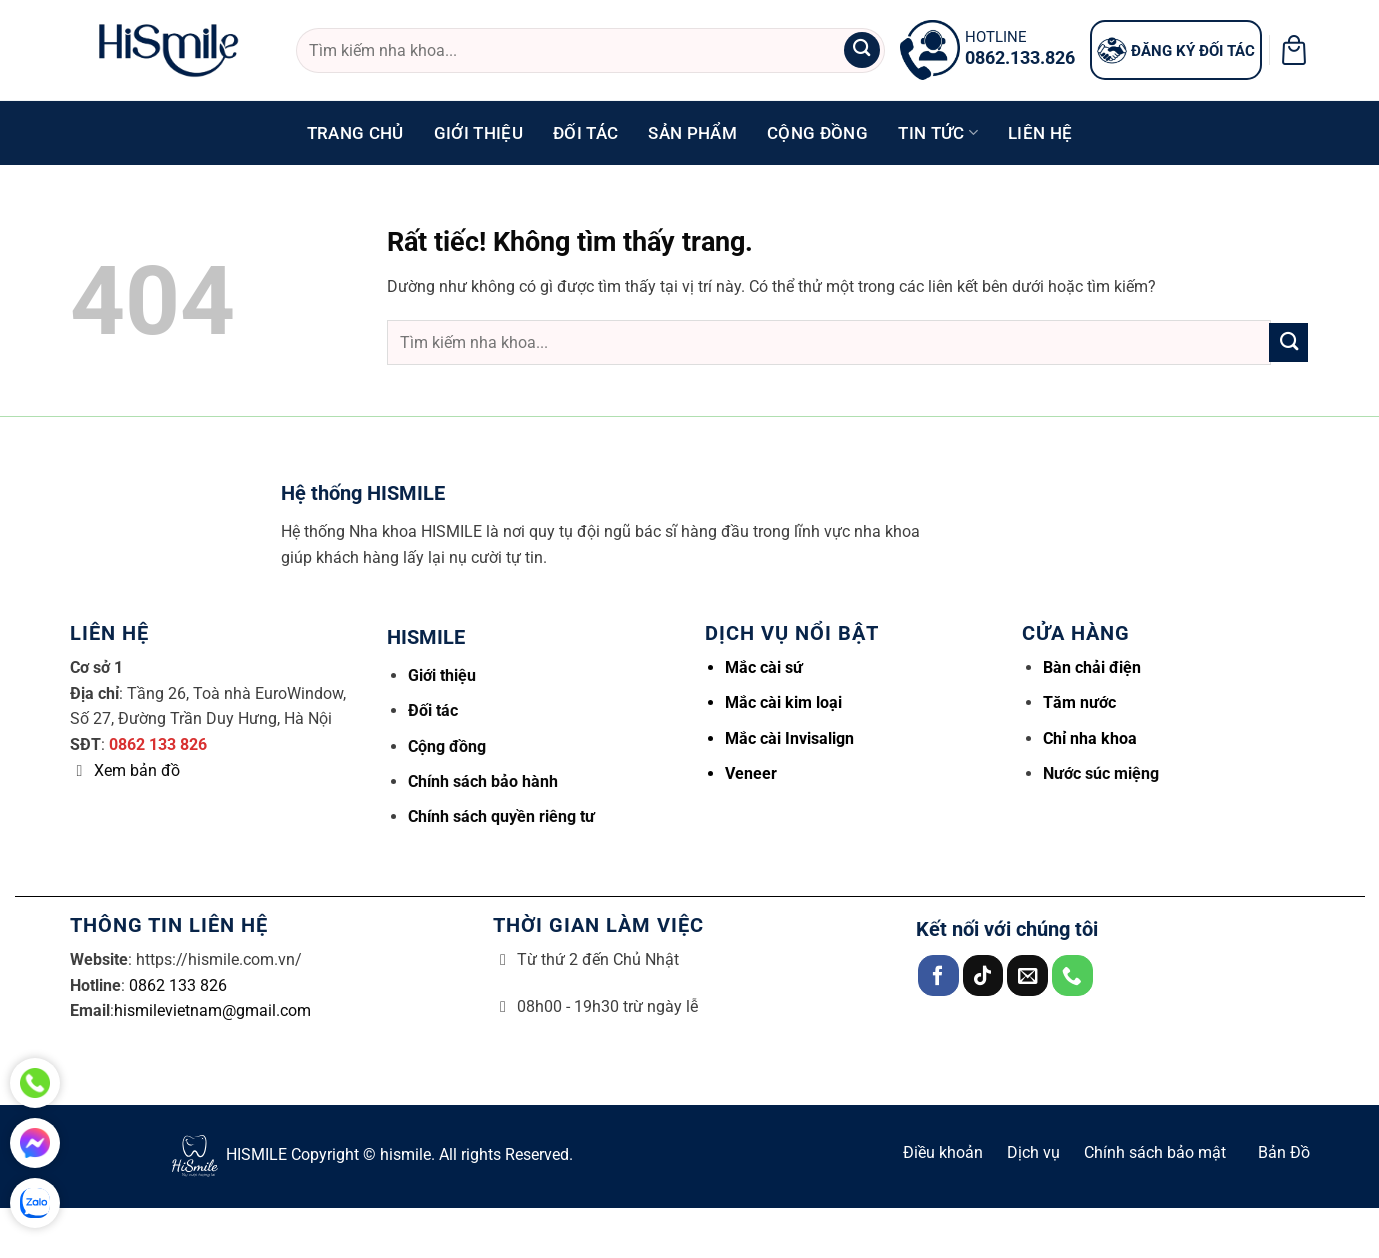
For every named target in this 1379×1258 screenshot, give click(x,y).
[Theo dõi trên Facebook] (938, 975)
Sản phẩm (692, 133)
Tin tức (938, 133)
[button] (1294, 50)
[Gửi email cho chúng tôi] (1027, 975)
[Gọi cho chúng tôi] (1072, 975)
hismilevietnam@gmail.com (212, 1010)
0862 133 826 (158, 744)
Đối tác (585, 133)
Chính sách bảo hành (483, 781)
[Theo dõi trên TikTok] (983, 975)
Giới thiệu (478, 133)
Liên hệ (1040, 133)
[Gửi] (862, 50)
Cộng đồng (817, 133)
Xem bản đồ (137, 770)
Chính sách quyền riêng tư (501, 816)
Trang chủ (355, 133)
